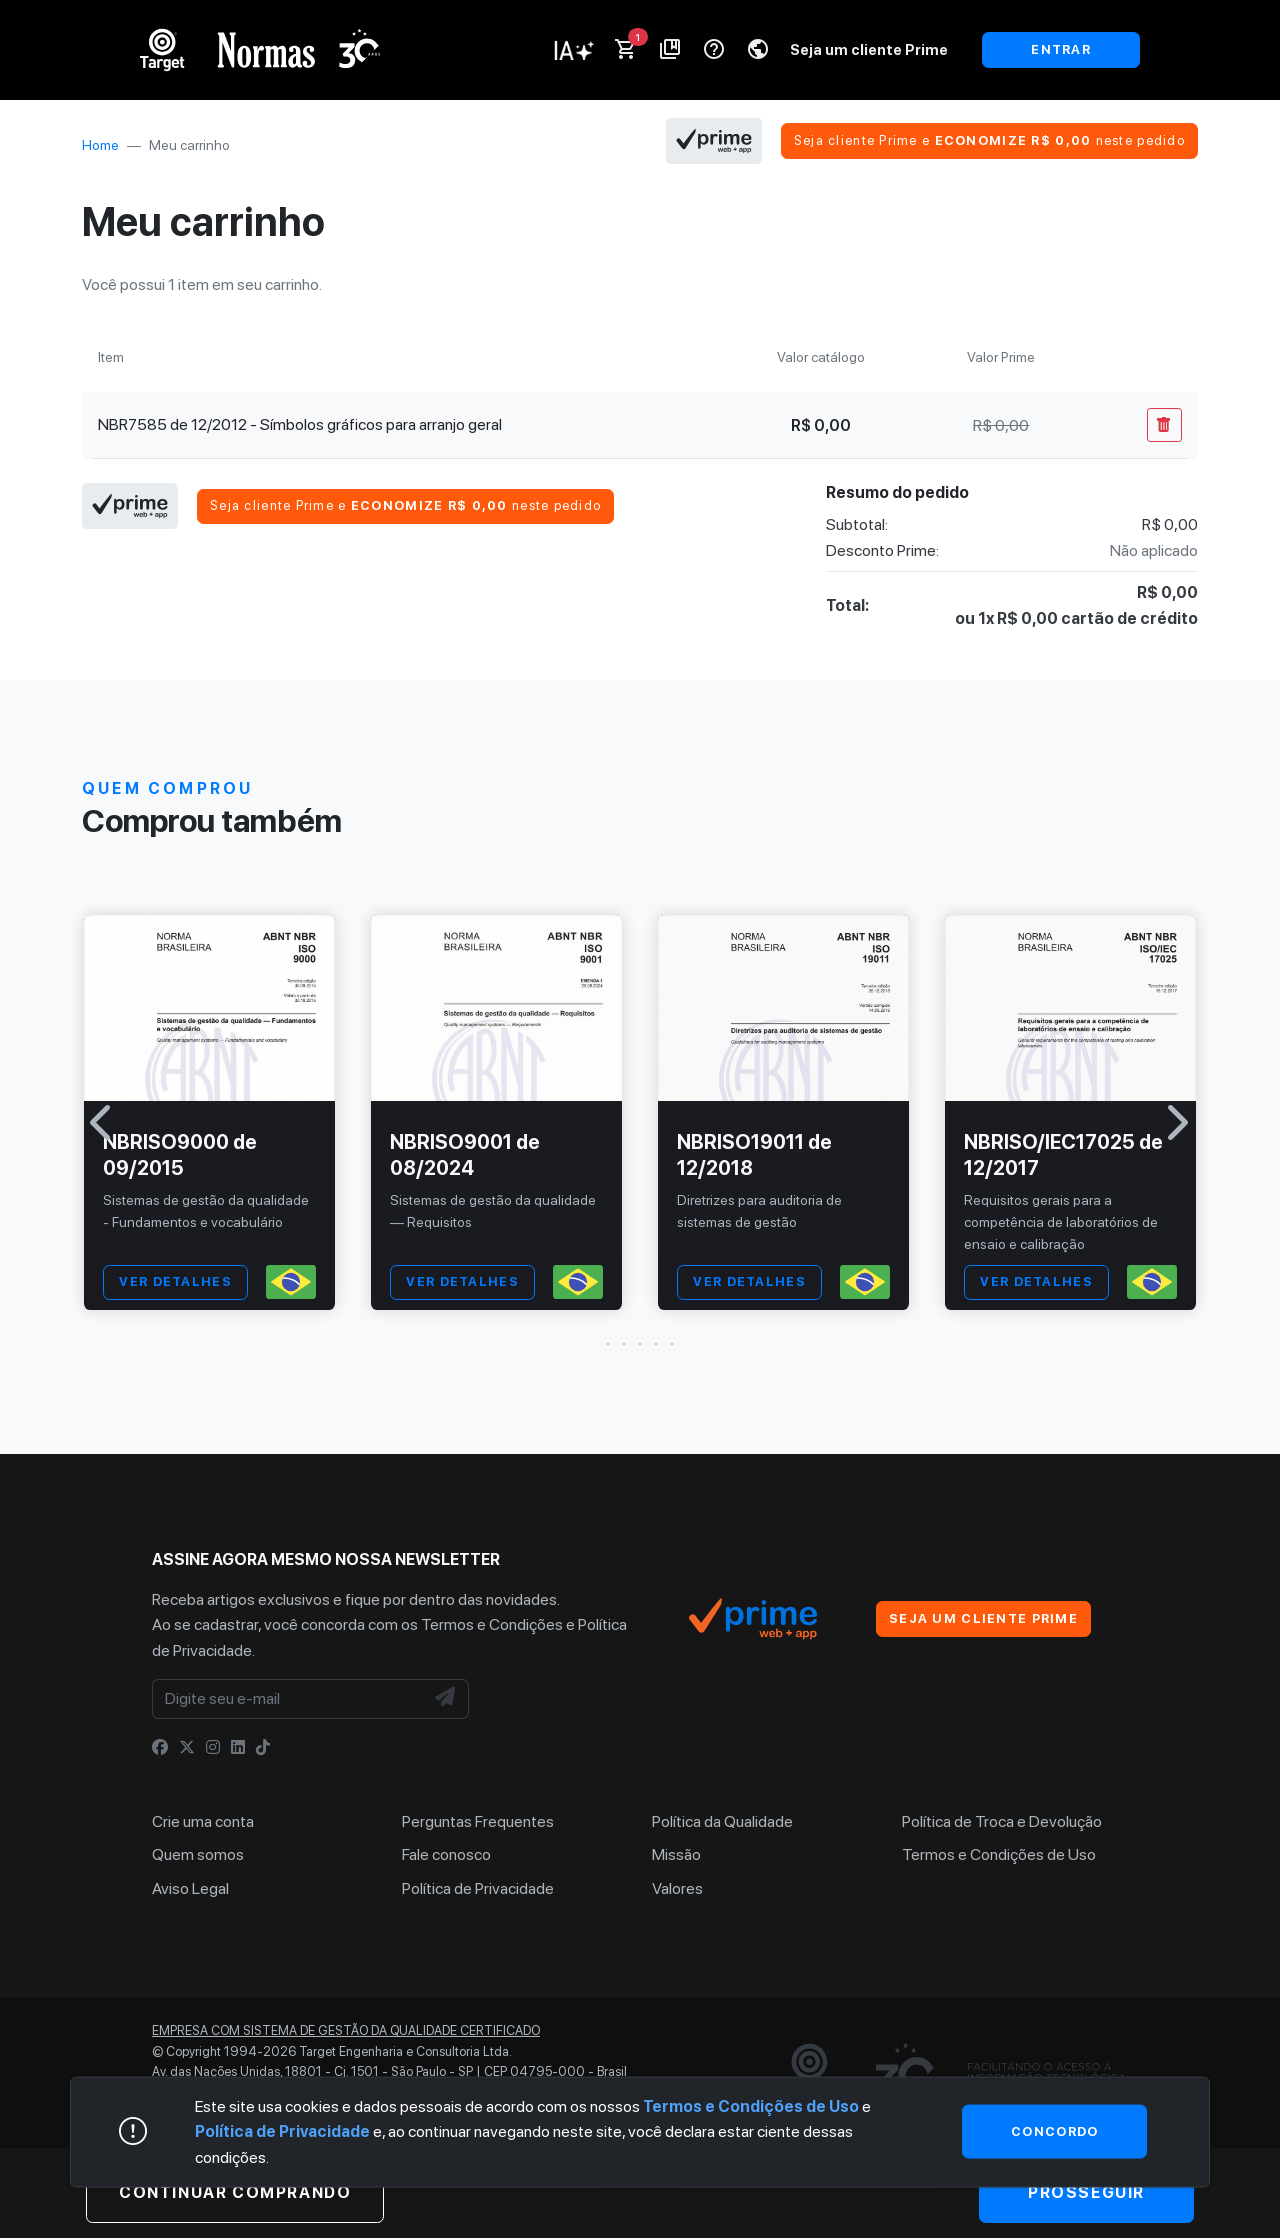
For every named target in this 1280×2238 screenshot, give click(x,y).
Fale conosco (446, 1854)
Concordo (1054, 2130)
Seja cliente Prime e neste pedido (989, 140)
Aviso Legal (190, 1888)
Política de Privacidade (478, 1888)
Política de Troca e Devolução (1002, 1821)
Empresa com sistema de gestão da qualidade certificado (346, 2030)
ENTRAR (1061, 49)
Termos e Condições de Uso (999, 1854)
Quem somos (198, 1854)
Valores (677, 1888)
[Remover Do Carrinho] (1164, 425)
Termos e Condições (492, 1624)
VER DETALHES (175, 1281)
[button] (640, 1344)
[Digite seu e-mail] (288, 1699)
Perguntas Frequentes (478, 1821)
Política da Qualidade (722, 1821)
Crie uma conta (203, 1821)
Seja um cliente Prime (869, 49)
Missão (676, 1854)
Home (100, 145)
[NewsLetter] (446, 1699)
